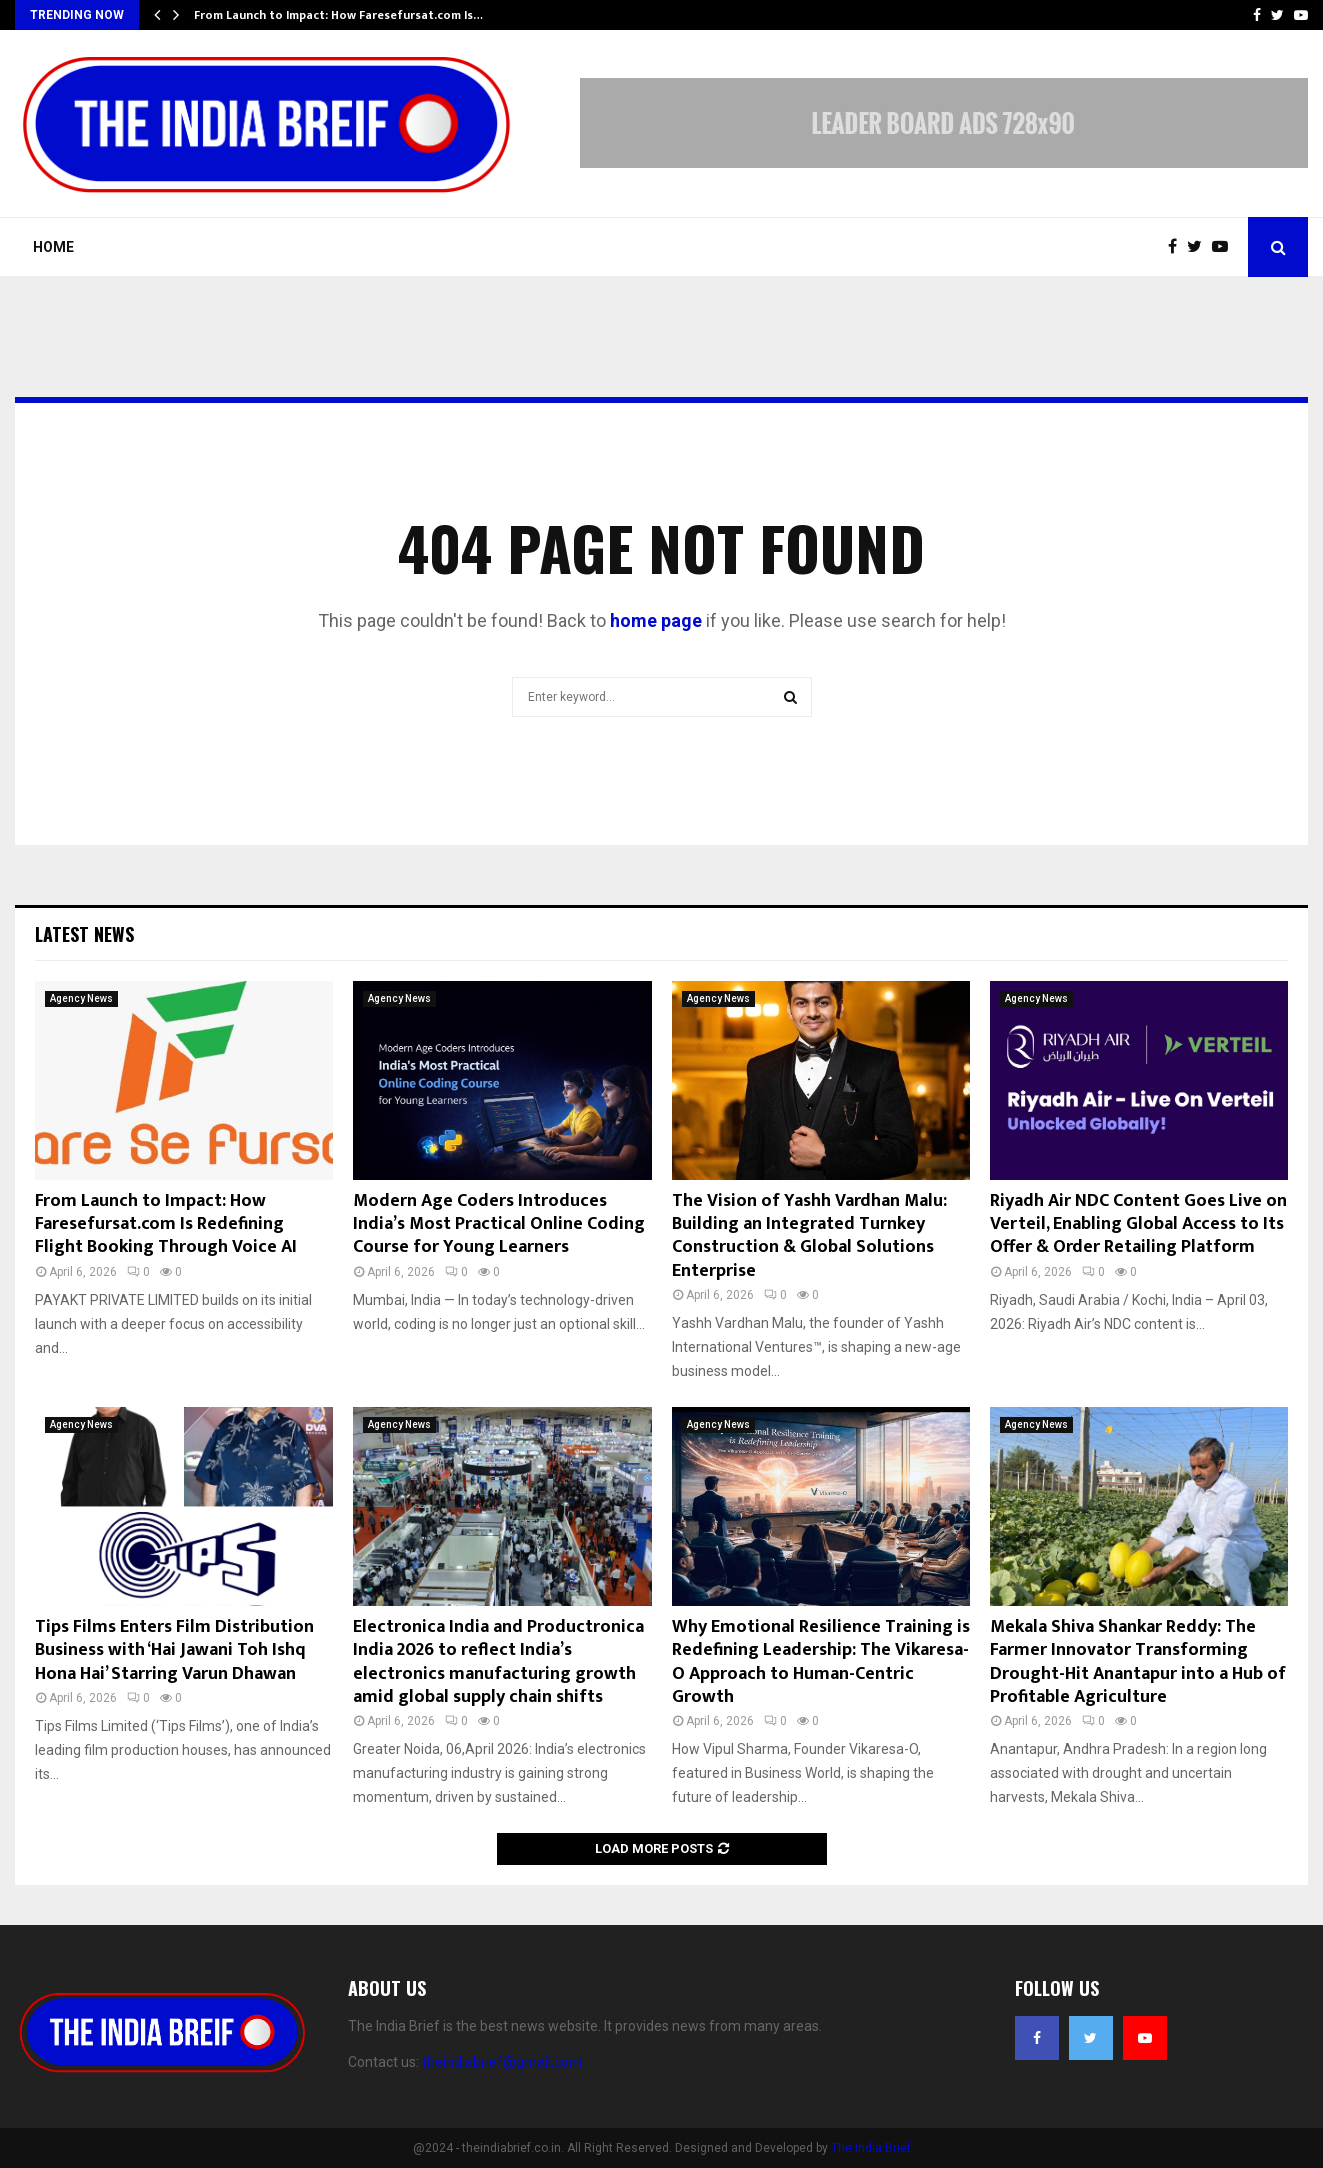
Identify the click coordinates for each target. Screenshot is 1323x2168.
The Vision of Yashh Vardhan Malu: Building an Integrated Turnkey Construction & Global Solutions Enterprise (809, 1236)
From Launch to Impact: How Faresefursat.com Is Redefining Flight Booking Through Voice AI (166, 1224)
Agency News (81, 998)
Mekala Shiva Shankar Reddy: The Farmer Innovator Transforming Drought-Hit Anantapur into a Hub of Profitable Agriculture (1138, 1662)
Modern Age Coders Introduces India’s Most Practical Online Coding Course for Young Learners (499, 1224)
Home (53, 247)
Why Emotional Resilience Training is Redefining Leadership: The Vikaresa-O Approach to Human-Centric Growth (821, 1662)
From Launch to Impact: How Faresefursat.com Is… (338, 15)
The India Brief (871, 2148)
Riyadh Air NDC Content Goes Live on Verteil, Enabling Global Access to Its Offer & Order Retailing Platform (1138, 1224)
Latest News (84, 934)
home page (656, 620)
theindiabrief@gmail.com (502, 2062)
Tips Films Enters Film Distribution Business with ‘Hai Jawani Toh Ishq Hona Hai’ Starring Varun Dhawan (174, 1650)
